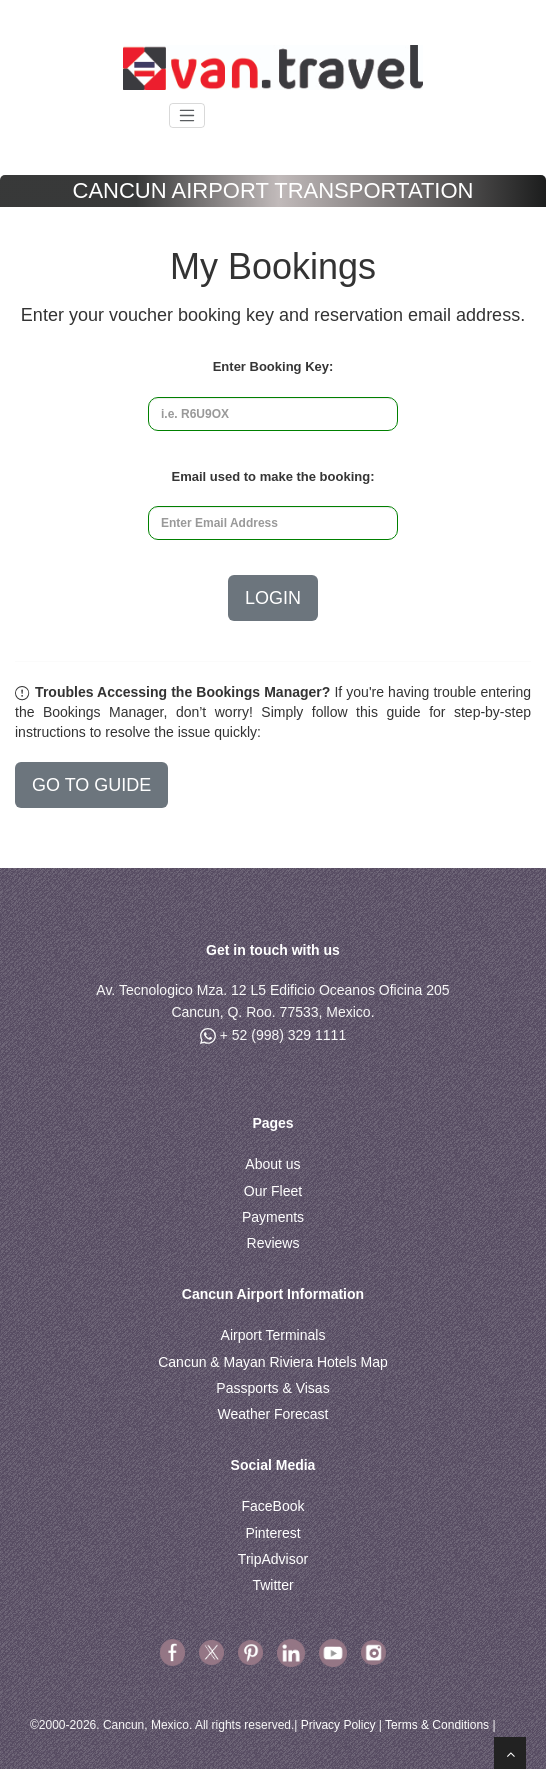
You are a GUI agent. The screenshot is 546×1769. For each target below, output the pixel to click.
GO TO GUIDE (91, 785)
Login (273, 598)
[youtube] (333, 1652)
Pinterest (272, 1533)
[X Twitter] (211, 1652)
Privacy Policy (338, 1725)
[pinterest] (252, 1652)
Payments (273, 1217)
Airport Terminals (273, 1335)
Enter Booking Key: (273, 366)
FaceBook (272, 1506)
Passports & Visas (272, 1388)
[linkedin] (291, 1652)
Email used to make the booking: (273, 476)
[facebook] (172, 1652)
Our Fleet (273, 1191)
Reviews (273, 1243)
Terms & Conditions (437, 1725)
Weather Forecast (272, 1414)
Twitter (272, 1585)
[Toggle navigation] (187, 116)
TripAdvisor (273, 1559)
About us (272, 1164)
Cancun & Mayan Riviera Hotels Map (273, 1362)
